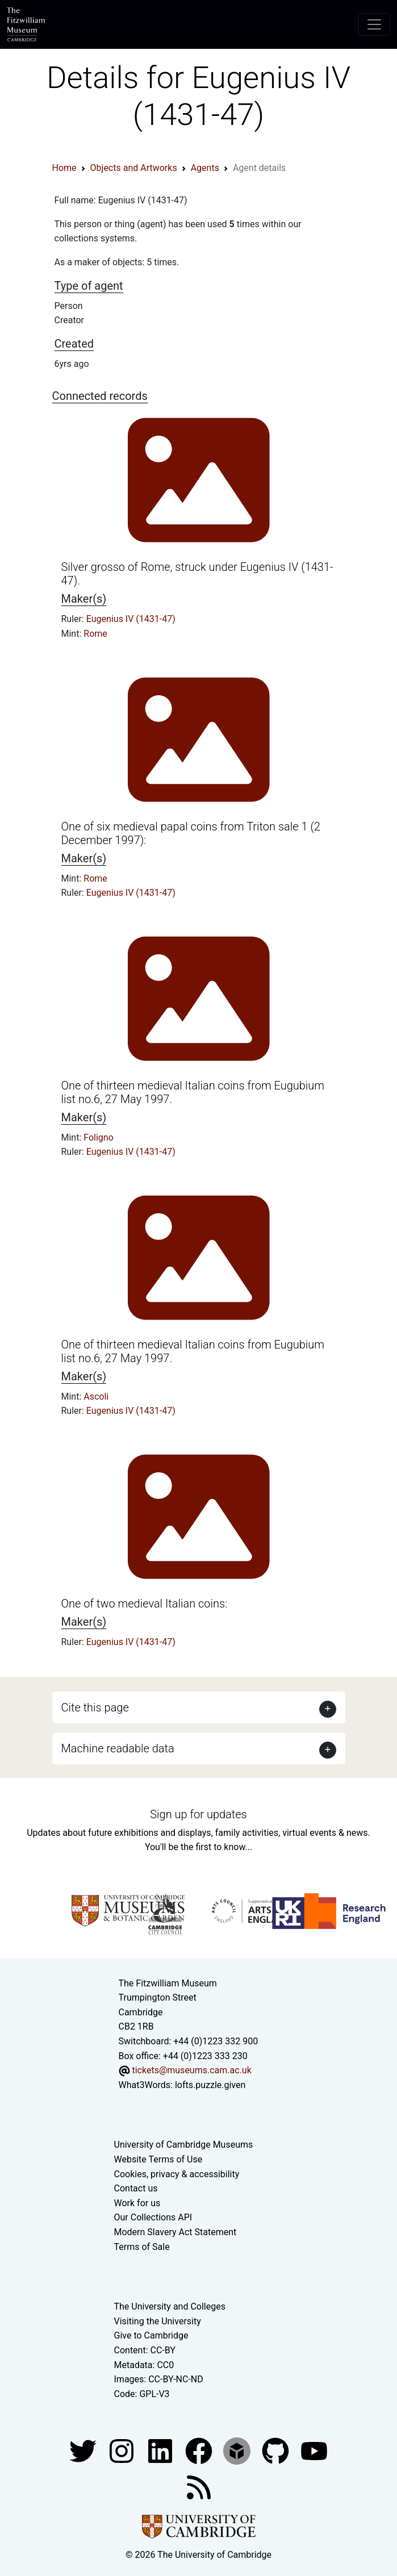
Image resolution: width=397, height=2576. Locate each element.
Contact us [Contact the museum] (136, 2188)
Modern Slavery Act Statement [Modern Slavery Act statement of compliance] (175, 2232)
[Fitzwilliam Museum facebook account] (161, 2450)
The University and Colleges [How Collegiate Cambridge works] (169, 2306)
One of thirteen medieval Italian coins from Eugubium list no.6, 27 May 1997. (193, 1092)
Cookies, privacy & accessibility (177, 2174)
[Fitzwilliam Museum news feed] (199, 2487)
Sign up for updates (198, 1814)
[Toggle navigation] (374, 24)
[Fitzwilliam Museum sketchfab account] (238, 2450)
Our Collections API (153, 2217)
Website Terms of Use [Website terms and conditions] (158, 2159)
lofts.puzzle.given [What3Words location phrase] (210, 2085)
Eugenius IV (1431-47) (130, 618)
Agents (205, 167)
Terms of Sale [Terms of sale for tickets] (142, 2246)
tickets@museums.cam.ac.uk (191, 2070)
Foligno (98, 1137)
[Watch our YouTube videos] (314, 2450)
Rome (95, 633)
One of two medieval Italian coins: (144, 1603)
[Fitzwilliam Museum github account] (276, 2450)
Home (64, 167)
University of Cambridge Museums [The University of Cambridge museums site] (183, 2144)
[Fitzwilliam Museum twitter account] (84, 2450)
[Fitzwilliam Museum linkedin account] (200, 2450)
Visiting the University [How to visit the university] (157, 2321)
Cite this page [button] (95, 1707)
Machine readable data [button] (117, 1748)
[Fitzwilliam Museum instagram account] (122, 2450)
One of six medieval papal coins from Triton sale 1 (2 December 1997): (190, 833)
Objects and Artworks (133, 167)
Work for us (137, 2203)
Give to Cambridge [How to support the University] (151, 2335)
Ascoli (95, 1396)
